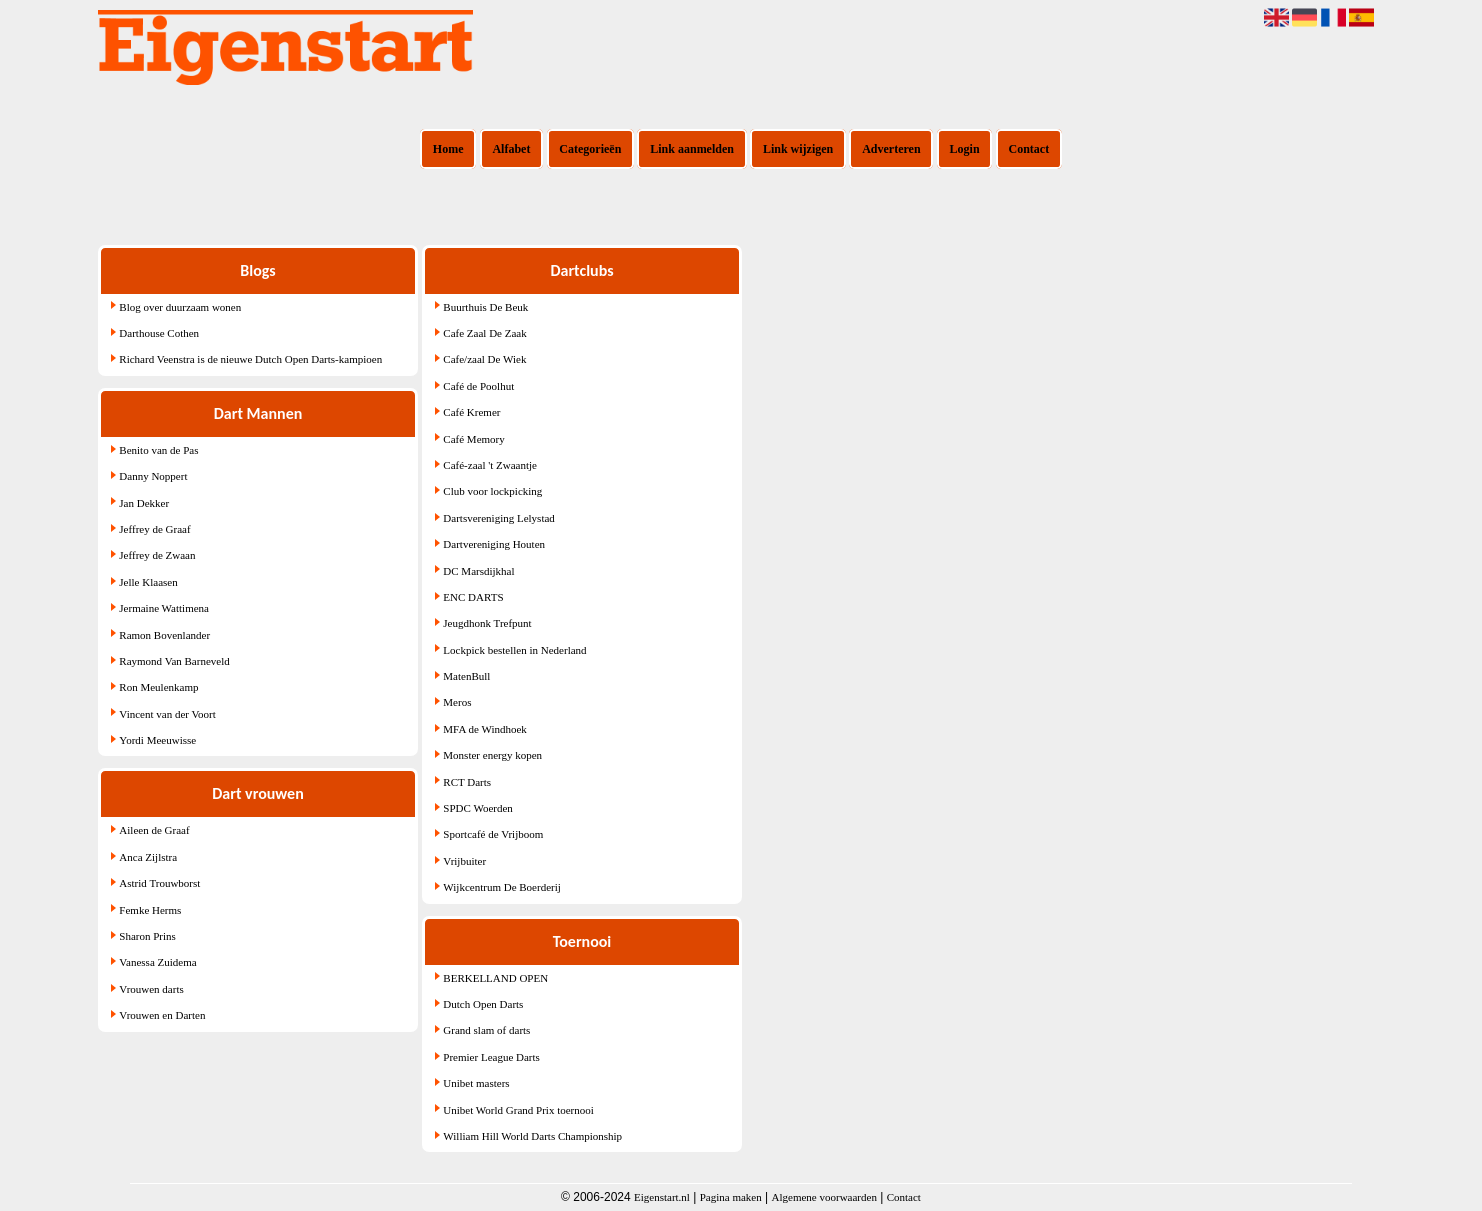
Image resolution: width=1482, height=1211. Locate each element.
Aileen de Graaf (154, 830)
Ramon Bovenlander (164, 635)
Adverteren (891, 149)
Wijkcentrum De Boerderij (501, 887)
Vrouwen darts (151, 989)
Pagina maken (731, 1197)
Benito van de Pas (158, 450)
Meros (457, 702)
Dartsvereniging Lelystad (499, 518)
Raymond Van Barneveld (174, 661)
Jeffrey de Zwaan (157, 555)
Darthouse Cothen (159, 333)
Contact (1029, 149)
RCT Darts (467, 782)
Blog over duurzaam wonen (180, 307)
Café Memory (473, 439)
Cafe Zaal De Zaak (484, 333)
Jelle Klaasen (148, 582)
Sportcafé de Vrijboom (493, 834)
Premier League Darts (491, 1057)
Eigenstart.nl (662, 1197)
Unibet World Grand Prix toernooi (518, 1110)
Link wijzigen (798, 149)
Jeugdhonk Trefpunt (487, 623)
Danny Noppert (153, 476)
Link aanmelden (692, 149)
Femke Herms (150, 910)
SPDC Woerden (478, 808)
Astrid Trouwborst (159, 883)
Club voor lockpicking (492, 491)
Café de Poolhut (478, 386)
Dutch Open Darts (483, 1004)
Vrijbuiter (464, 861)
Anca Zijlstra (148, 857)
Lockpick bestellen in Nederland (514, 650)
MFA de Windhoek (484, 729)
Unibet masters (476, 1083)
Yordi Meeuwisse (157, 740)
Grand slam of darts (486, 1030)
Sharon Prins (147, 936)
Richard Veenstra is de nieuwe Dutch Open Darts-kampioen (250, 359)
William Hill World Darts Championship (532, 1136)
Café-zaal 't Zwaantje (490, 465)
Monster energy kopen (492, 755)
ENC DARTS (473, 597)
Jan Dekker (144, 503)
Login (965, 149)
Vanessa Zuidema (157, 962)
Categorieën (590, 149)
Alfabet (511, 149)
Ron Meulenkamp (158, 687)
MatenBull (466, 676)
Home (448, 149)
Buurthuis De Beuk (485, 307)
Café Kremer (471, 412)
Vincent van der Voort (167, 714)
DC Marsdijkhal (478, 571)
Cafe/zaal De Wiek (484, 359)
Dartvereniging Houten (494, 544)
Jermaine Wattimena (164, 608)
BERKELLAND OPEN (495, 978)
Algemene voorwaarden (824, 1197)
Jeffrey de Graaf (154, 529)
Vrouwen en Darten (162, 1015)
